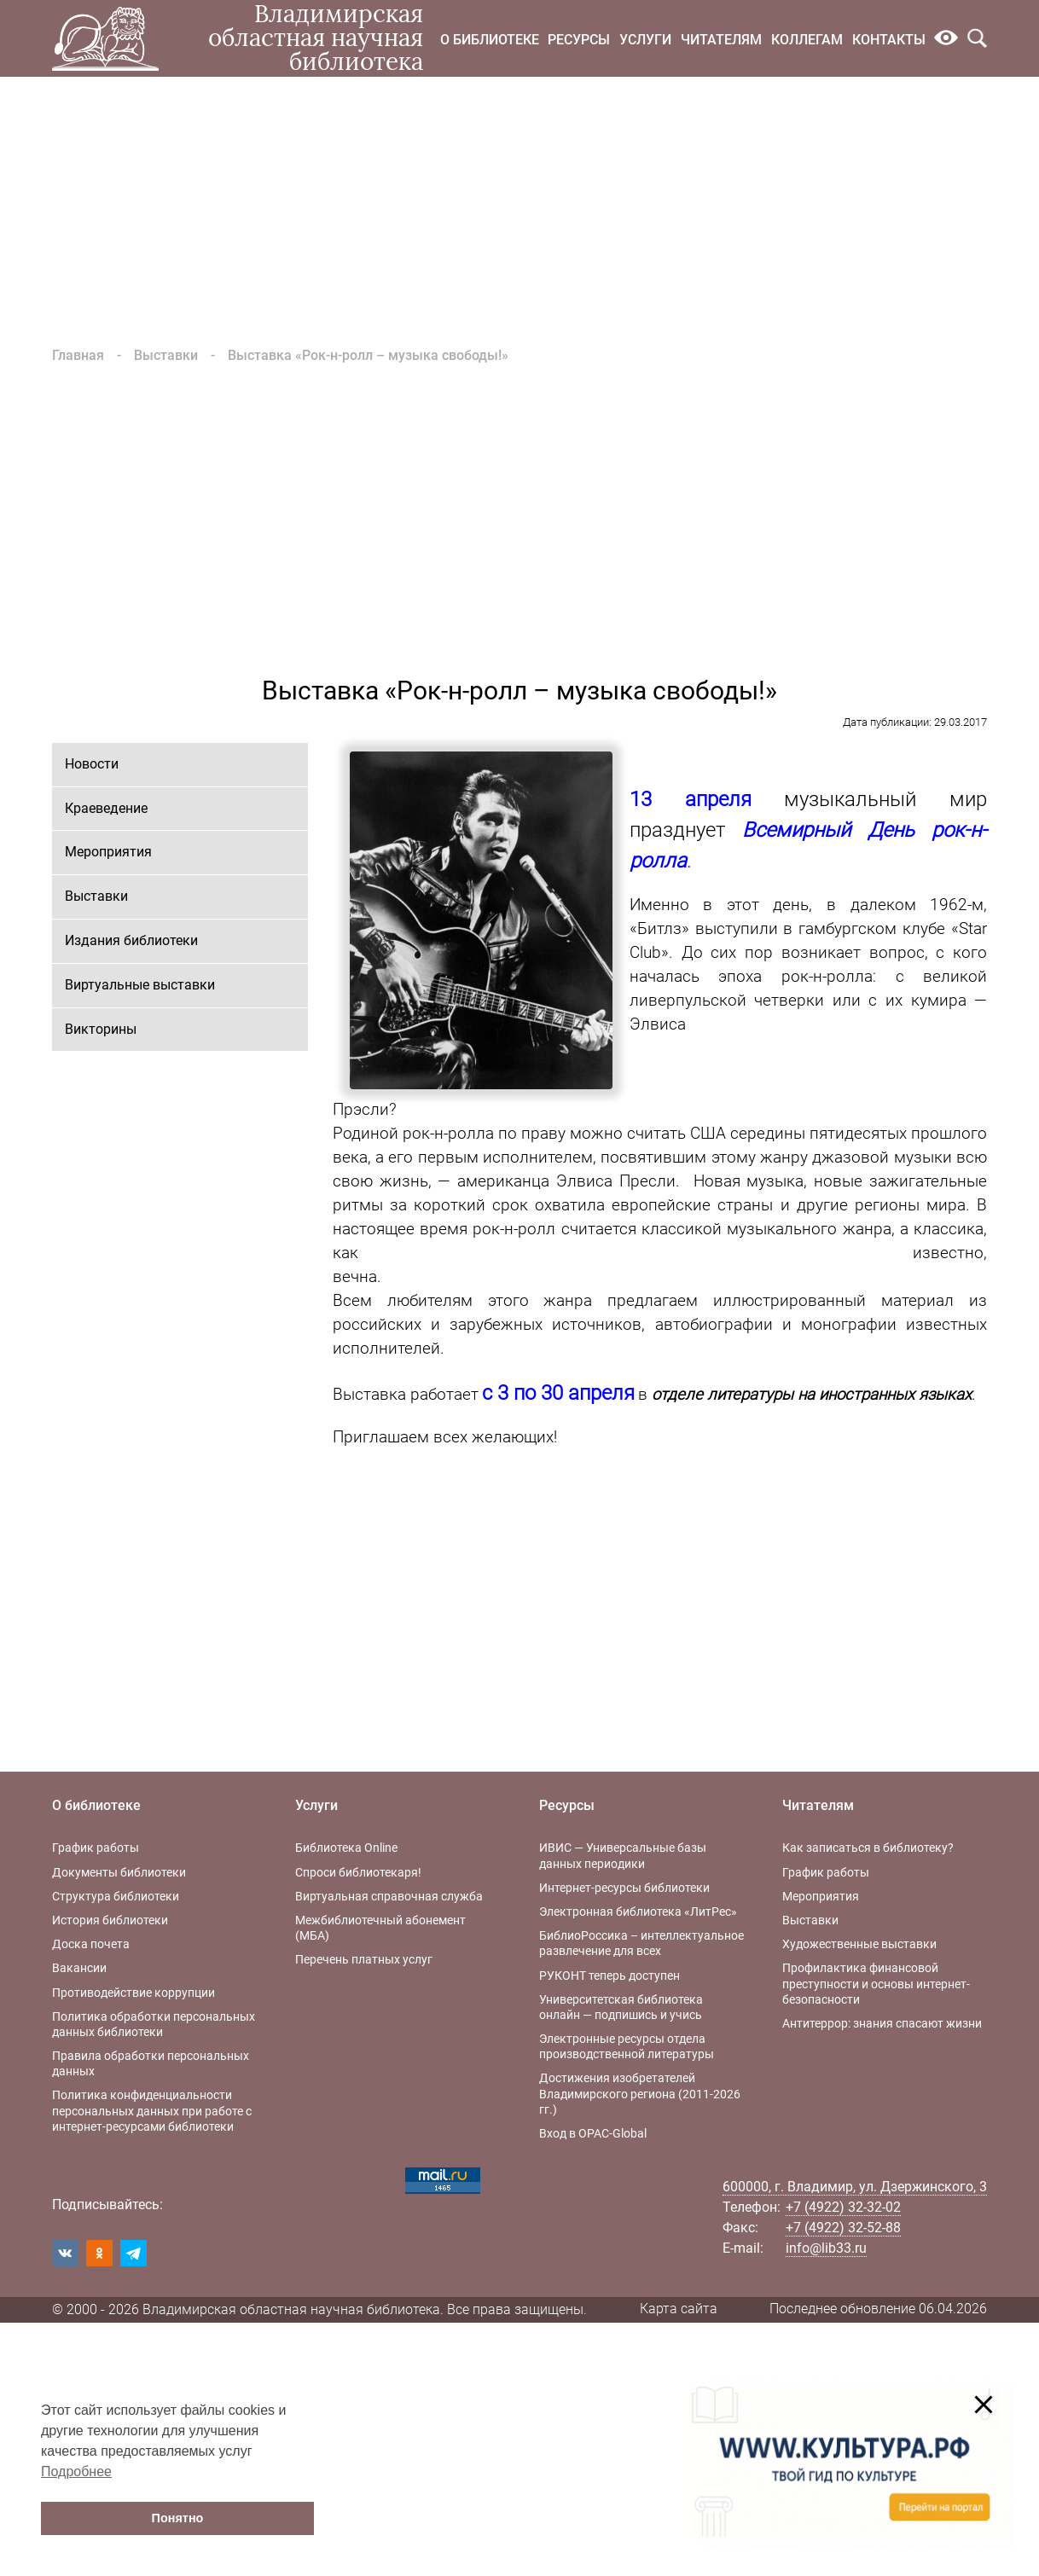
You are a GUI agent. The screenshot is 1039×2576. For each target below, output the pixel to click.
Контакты (889, 40)
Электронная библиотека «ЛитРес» (638, 1911)
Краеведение (106, 808)
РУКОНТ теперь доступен (609, 1975)
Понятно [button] (178, 2518)
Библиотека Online (346, 1847)
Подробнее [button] (76, 2471)
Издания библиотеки (131, 940)
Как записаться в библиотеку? (868, 1847)
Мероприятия (108, 852)
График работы (95, 1847)
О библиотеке (489, 40)
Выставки (166, 355)
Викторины (100, 1029)
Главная (78, 355)
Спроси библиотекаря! (358, 1872)
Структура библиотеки (115, 1896)
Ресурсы (579, 40)
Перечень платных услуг (363, 1959)
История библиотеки (110, 1920)
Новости (92, 764)
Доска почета (91, 1944)
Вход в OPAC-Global (593, 2133)
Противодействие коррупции (133, 1992)
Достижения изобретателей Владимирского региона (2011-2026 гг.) (639, 2093)
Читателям (721, 40)
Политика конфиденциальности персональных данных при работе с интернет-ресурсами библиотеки (152, 2110)
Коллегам (807, 40)
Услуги (645, 40)
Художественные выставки (859, 1944)
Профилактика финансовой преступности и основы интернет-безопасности (876, 1983)
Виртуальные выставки (140, 985)
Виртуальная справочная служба (389, 1896)
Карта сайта (678, 2308)
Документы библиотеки (119, 1872)
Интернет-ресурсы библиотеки (624, 1887)
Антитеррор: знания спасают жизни (882, 2023)
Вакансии (79, 1968)
